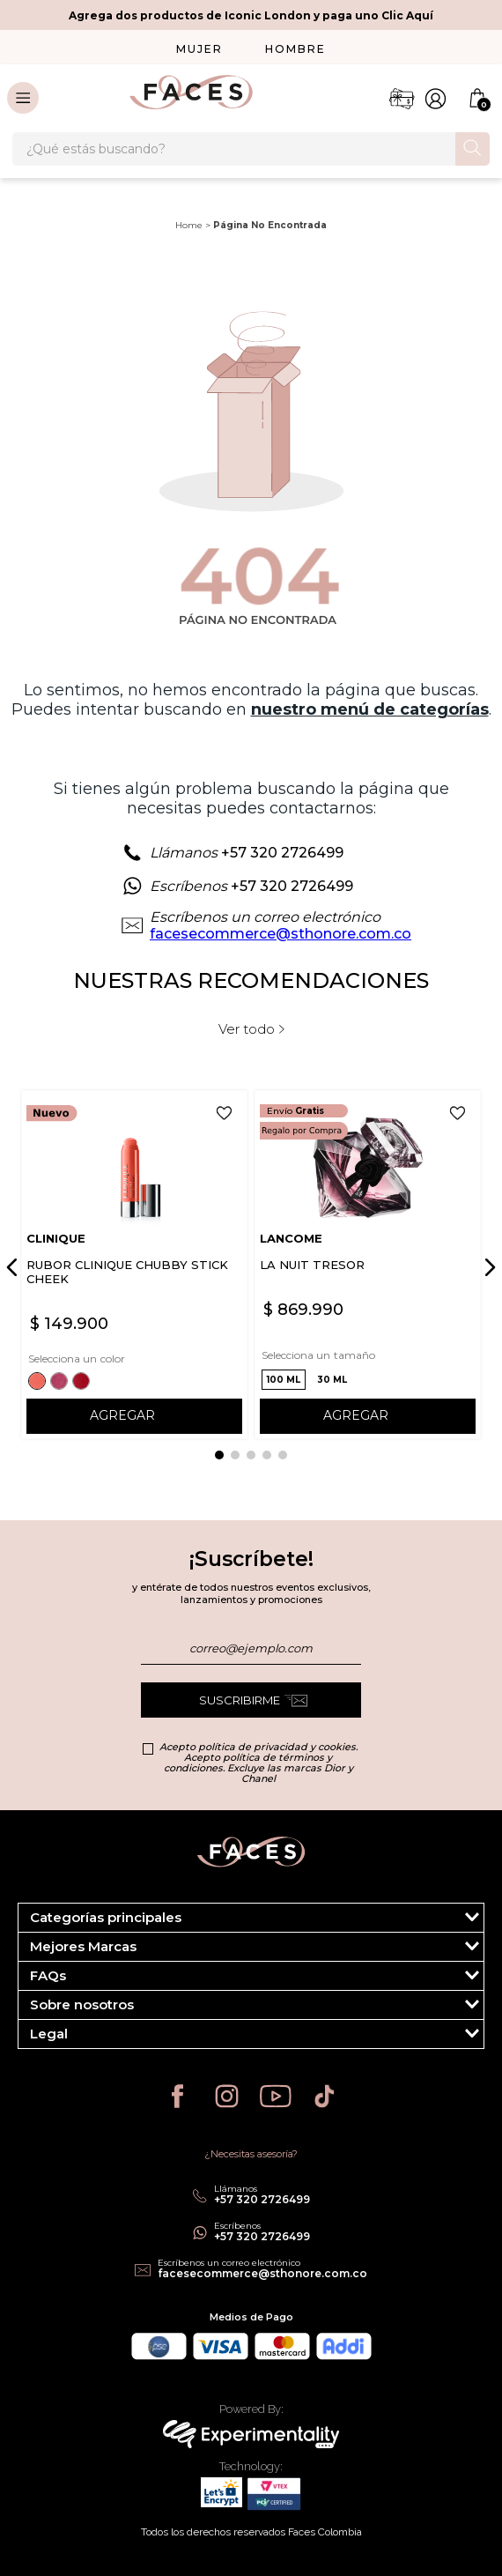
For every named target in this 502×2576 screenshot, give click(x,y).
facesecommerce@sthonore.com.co (280, 933)
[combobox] (251, 149)
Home (189, 225)
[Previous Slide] (15, 1267)
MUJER (199, 49)
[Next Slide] (487, 1267)
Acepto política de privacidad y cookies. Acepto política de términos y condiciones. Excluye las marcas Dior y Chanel (258, 1762)
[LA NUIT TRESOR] (368, 1264)
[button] (39, 1380)
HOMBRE (295, 49)
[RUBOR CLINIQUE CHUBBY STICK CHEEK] (134, 1264)
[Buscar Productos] (472, 147)
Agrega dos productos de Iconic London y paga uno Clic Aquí (251, 15)
